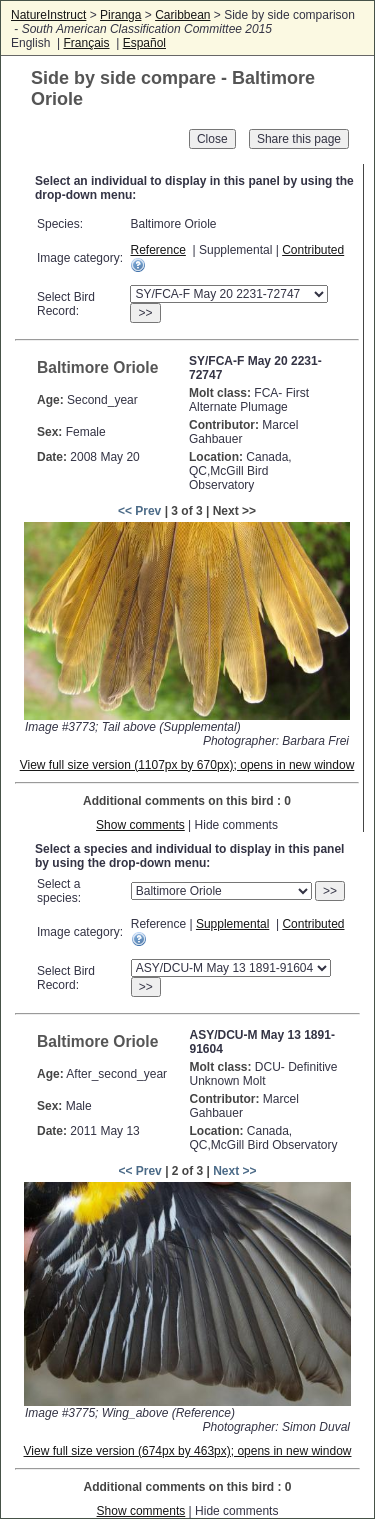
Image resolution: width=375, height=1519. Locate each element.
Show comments (140, 825)
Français (86, 43)
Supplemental (232, 924)
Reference (157, 250)
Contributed (313, 250)
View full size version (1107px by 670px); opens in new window (187, 765)
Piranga (120, 15)
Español (144, 43)
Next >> (234, 1171)
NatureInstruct (48, 15)
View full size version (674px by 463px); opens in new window (188, 1451)
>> (145, 313)
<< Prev (139, 511)
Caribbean (182, 15)
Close (212, 139)
